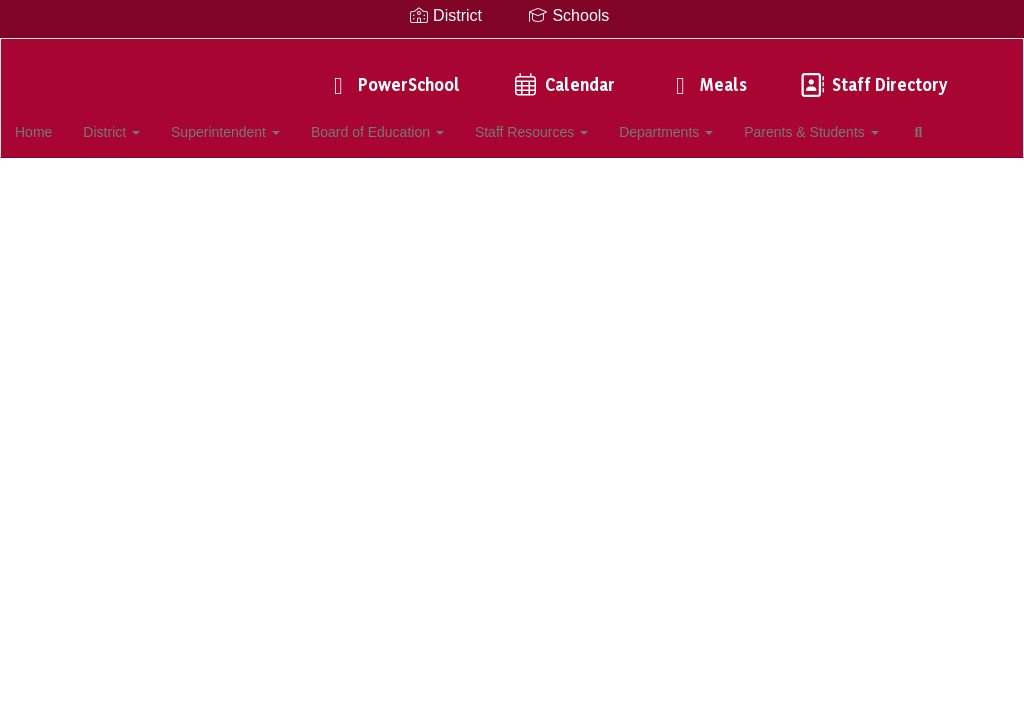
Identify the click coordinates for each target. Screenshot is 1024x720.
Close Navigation (99, 180)
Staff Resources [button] (558, 122)
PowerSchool (391, 74)
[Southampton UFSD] (512, 51)
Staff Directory (872, 74)
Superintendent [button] (254, 122)
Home (64, 122)
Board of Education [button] (405, 122)
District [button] (141, 122)
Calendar (562, 74)
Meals (706, 74)
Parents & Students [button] (836, 122)
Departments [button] (692, 122)
